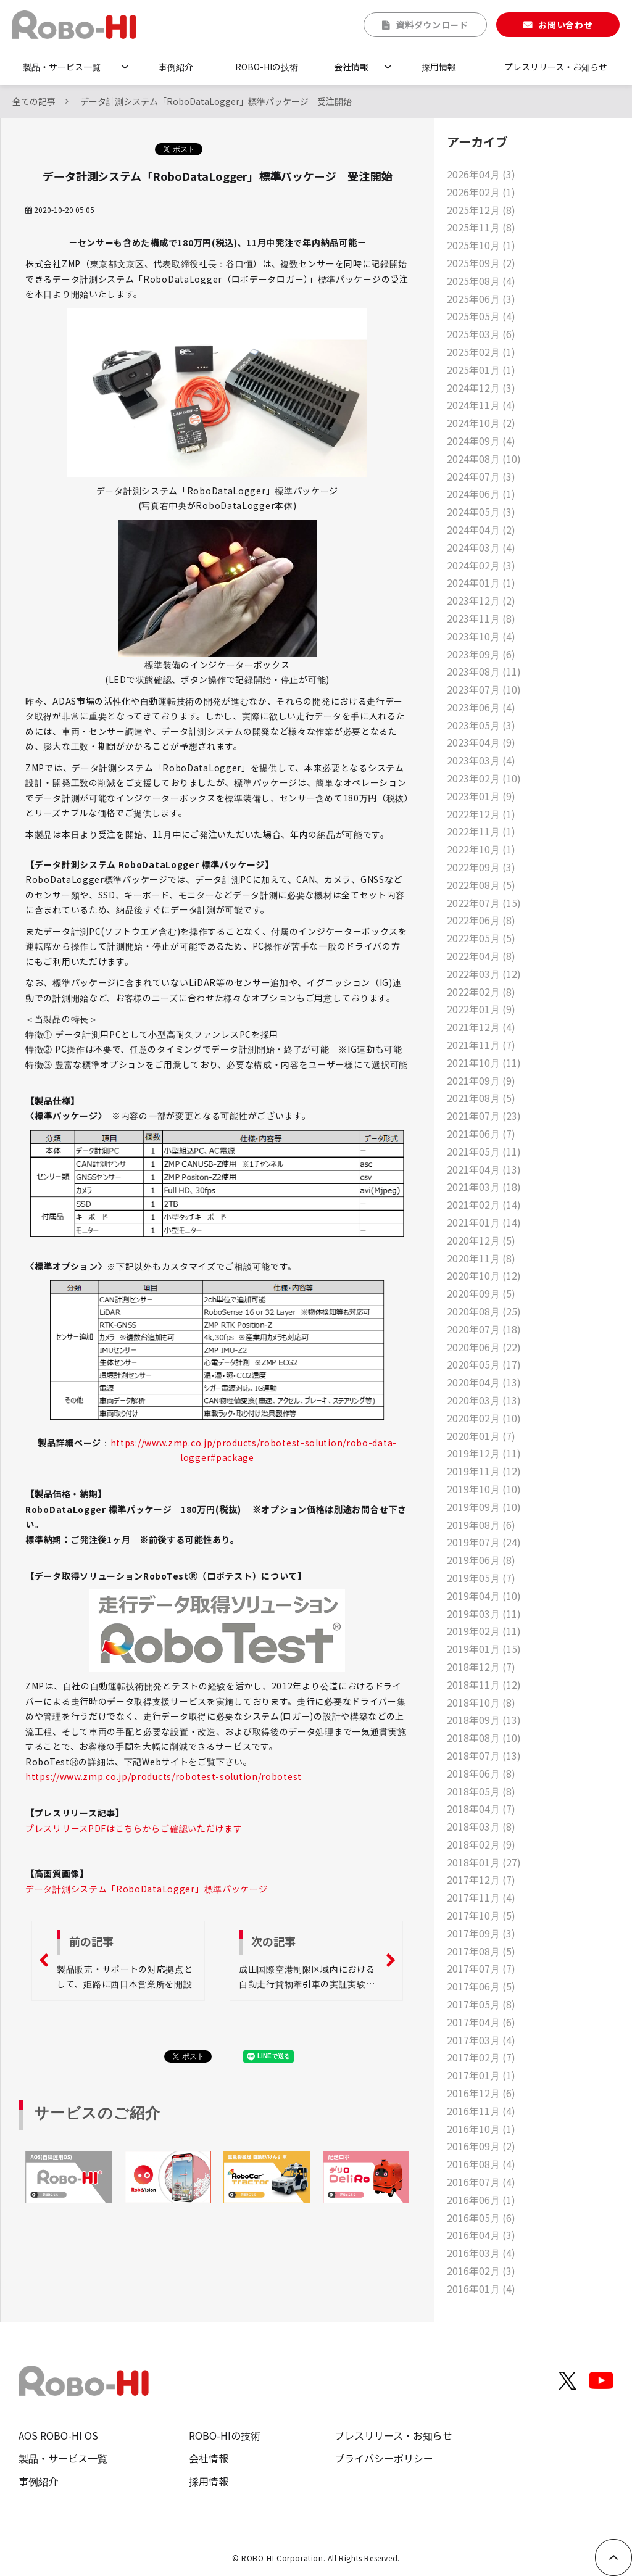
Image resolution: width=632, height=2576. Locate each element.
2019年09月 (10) (484, 1506)
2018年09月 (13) (484, 1719)
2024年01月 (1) (481, 582)
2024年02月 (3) (481, 565)
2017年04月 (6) (481, 2022)
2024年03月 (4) (481, 547)
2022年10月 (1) (481, 849)
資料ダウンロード (432, 25)
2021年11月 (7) (481, 1044)
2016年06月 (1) (481, 2199)
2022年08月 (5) (481, 884)
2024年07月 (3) (481, 476)
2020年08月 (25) (484, 1311)
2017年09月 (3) (481, 1933)
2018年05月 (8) (481, 1791)
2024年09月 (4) (481, 440)
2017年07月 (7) (481, 1968)
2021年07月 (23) (484, 1115)
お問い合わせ (565, 25)
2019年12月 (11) (484, 1453)
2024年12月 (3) (481, 387)
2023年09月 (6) (481, 654)
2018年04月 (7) (481, 1808)
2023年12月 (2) (481, 600)
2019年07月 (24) (484, 1541)
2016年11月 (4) (481, 2110)
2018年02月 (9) (481, 1844)
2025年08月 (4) (481, 280)
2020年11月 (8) (481, 1258)
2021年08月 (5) (481, 1097)
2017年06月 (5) (481, 1986)
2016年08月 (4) (481, 2163)
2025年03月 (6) (481, 333)
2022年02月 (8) (481, 991)
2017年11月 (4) (481, 1897)
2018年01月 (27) (484, 1862)
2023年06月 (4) (481, 707)
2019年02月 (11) (484, 1630)
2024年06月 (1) (481, 493)
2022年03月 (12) (484, 973)
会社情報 (351, 66)
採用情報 (439, 66)
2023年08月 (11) (484, 671)
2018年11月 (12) (484, 1684)
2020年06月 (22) (484, 1347)
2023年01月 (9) (481, 796)
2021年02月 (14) (484, 1204)
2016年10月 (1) (481, 2128)
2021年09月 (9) (481, 1080)
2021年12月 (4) (481, 1026)
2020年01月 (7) (481, 1435)
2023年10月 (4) (481, 636)
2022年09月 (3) (481, 866)
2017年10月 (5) (481, 1915)
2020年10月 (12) (484, 1275)
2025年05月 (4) (481, 316)
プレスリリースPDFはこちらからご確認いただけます (134, 1828)
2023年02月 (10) (484, 778)
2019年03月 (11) (484, 1613)
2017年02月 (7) (481, 2057)
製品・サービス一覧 (62, 66)
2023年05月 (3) (481, 725)
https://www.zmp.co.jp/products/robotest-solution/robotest (163, 1776)
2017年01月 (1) (481, 2075)
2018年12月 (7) (481, 1666)
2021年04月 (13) (484, 1169)
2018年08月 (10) (484, 1737)
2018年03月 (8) (481, 1826)
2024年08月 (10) (484, 458)
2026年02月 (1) (481, 191)
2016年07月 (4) (481, 2181)
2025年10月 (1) (481, 245)
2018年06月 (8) (481, 1773)
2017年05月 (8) (481, 2004)
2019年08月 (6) (481, 1524)
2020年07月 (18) (484, 1329)
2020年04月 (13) (484, 1382)
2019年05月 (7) (481, 1577)
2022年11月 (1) (481, 831)
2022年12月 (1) (481, 813)
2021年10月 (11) (484, 1062)
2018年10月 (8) (481, 1702)
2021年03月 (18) (484, 1186)
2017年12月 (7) (481, 1879)
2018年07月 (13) (484, 1755)
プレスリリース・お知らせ (555, 66)
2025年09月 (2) (481, 262)
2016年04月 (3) (481, 2234)
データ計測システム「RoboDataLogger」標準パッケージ (146, 1888)
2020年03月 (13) (484, 1400)
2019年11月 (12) (484, 1471)
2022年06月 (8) (481, 920)
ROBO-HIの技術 (266, 66)
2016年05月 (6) (481, 2217)
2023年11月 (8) (481, 618)
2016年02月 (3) (481, 2270)
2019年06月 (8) (481, 1559)
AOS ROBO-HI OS (58, 2435)
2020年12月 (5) (481, 1240)
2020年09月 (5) (481, 1293)
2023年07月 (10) (484, 689)
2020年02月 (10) (484, 1417)
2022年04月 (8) (481, 955)
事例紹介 (176, 66)
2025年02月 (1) (481, 351)
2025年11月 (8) (481, 227)
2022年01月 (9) (481, 1008)
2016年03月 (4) (481, 2252)
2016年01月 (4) (481, 2288)
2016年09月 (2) (481, 2146)
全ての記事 (34, 101)
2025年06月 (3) (481, 298)
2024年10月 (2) (481, 422)
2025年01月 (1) (481, 369)
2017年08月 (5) (481, 1951)
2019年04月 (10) (484, 1595)
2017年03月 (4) (481, 2039)
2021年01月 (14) (484, 1222)
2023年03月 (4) (481, 760)
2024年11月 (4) (481, 404)
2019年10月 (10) (484, 1488)
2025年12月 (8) (481, 209)
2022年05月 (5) (481, 937)
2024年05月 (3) (481, 511)
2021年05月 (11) (484, 1151)
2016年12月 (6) (481, 2092)
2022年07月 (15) (484, 902)
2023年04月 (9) (481, 742)
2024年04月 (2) (481, 529)
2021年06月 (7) (481, 1133)
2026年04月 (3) (481, 174)
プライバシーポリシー (384, 2458)
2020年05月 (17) (484, 1364)
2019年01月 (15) (484, 1648)
